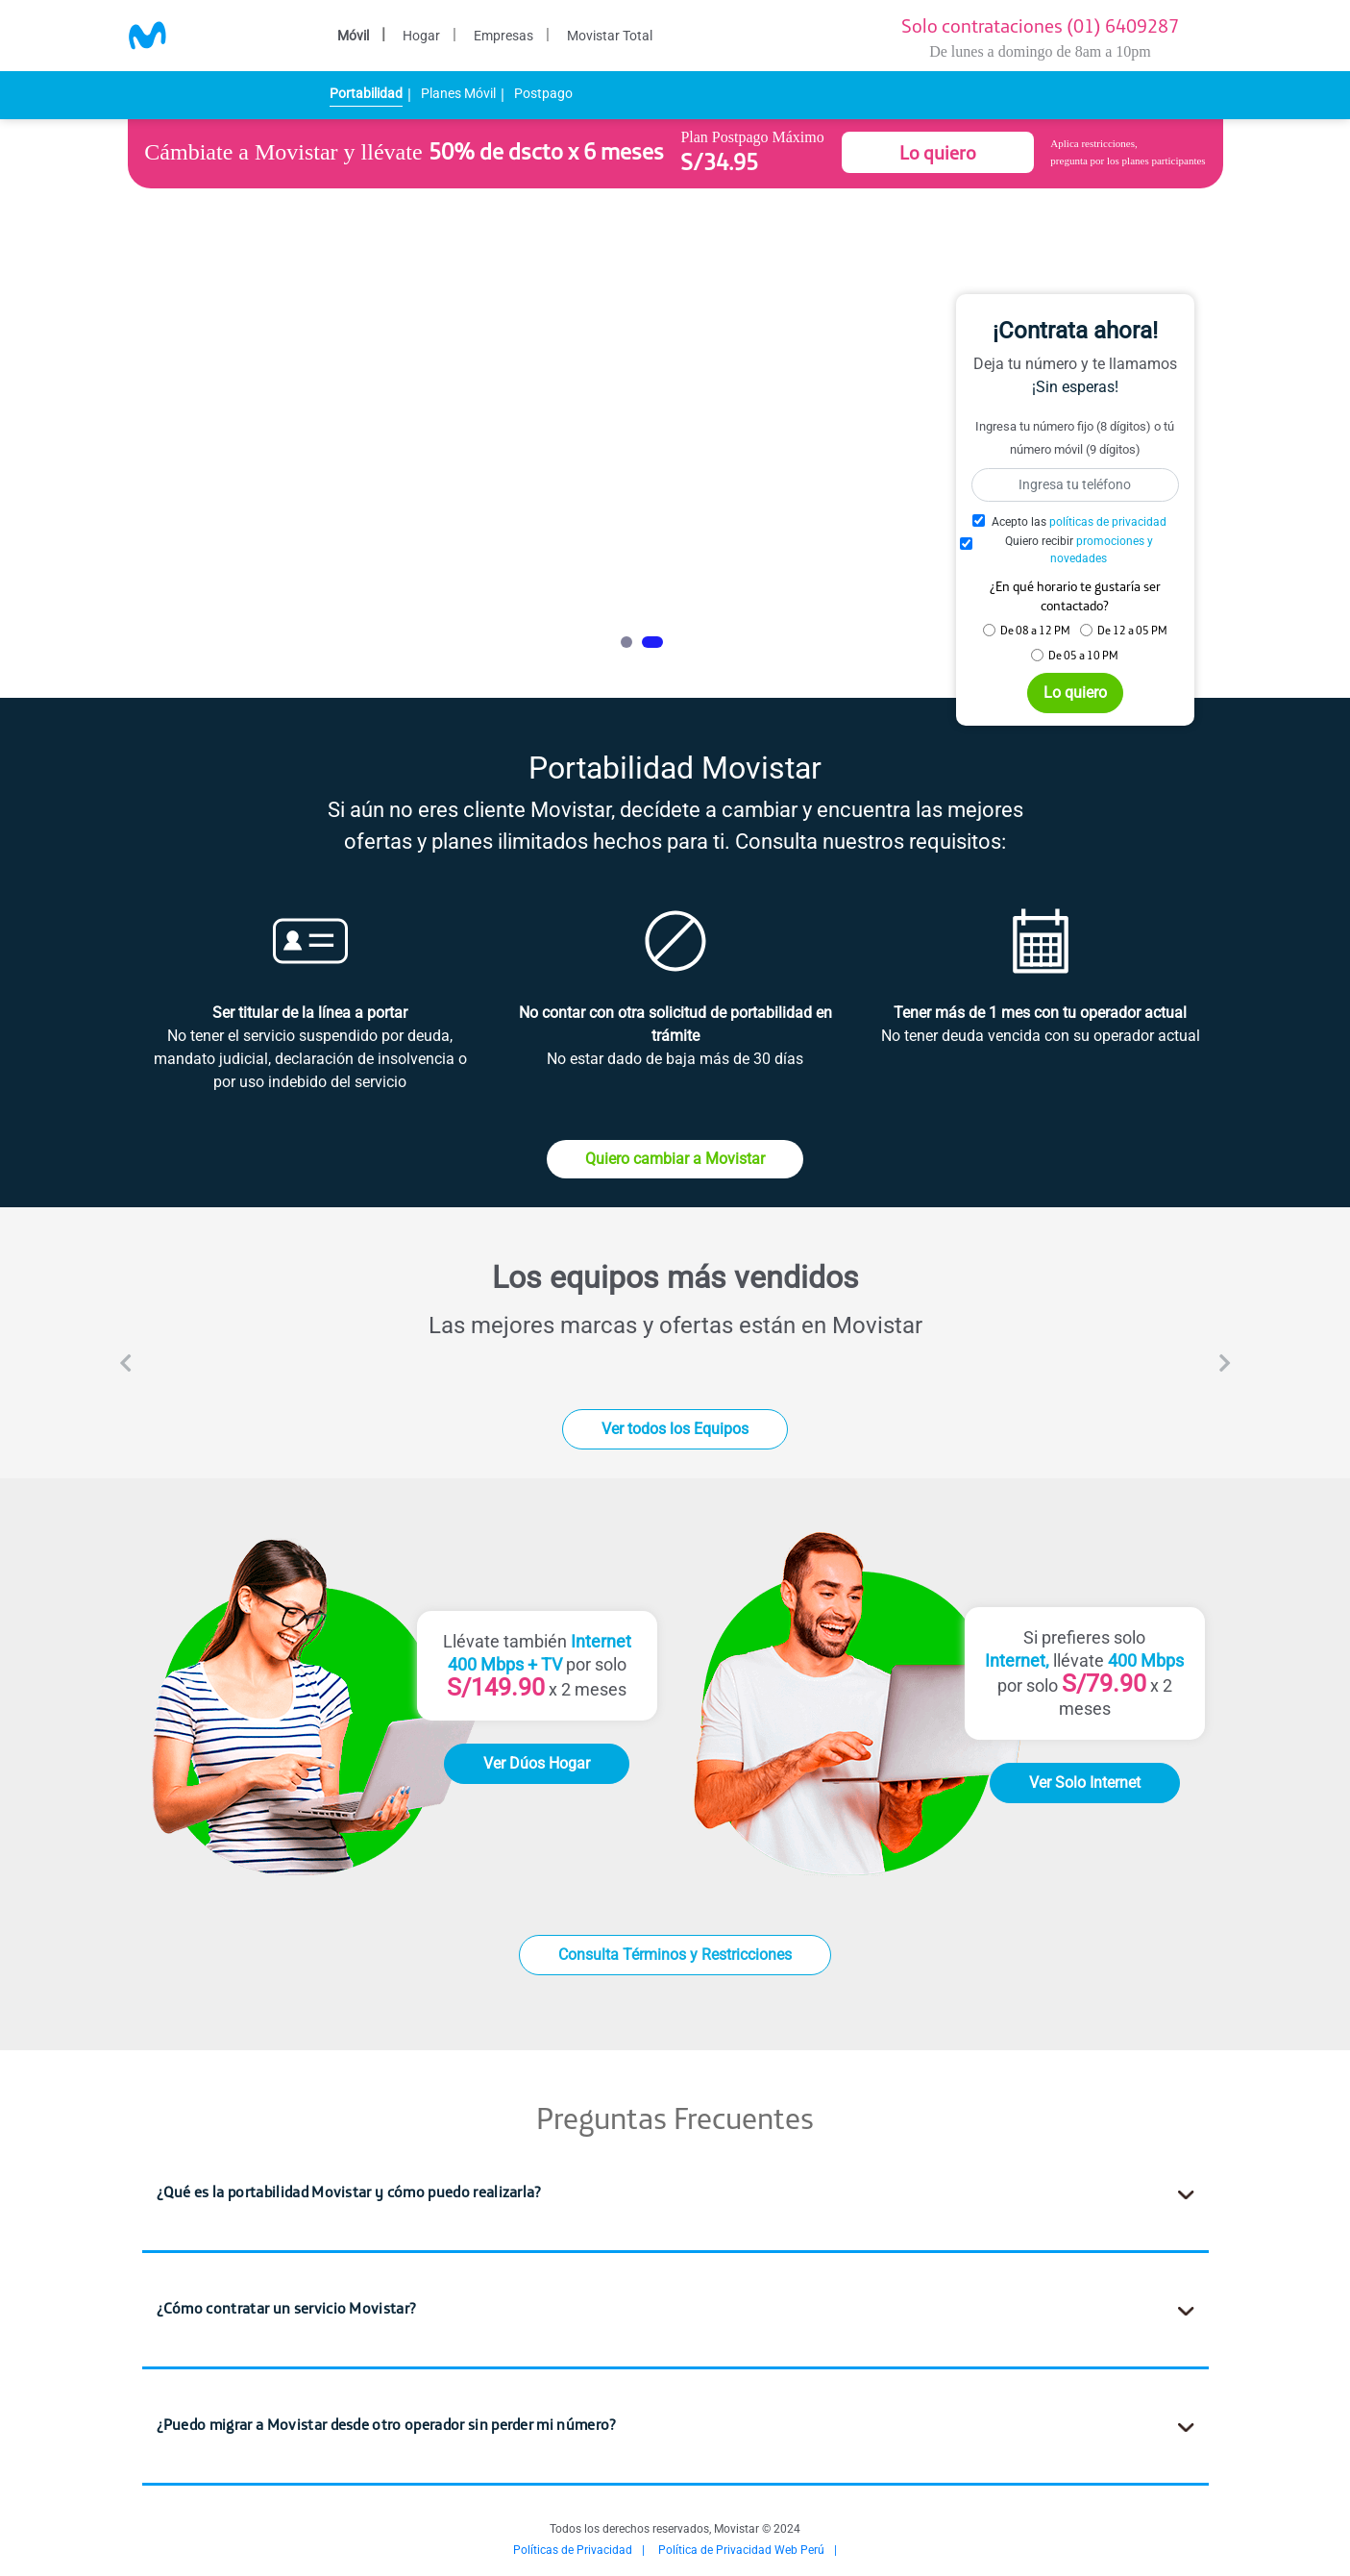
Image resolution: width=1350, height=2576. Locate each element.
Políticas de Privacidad (572, 2550)
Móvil (353, 35)
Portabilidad (366, 93)
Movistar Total (609, 35)
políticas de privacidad (1107, 522)
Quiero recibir (1079, 549)
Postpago (543, 93)
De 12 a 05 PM (1132, 630)
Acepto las (1079, 522)
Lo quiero (937, 152)
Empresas (503, 35)
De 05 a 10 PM (1083, 655)
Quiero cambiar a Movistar (675, 1159)
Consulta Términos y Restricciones (675, 1954)
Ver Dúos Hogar (536, 1763)
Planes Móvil (458, 93)
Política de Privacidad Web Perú (741, 2550)
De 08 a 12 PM (1035, 630)
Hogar (421, 35)
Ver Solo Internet (1085, 1782)
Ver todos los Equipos (675, 1429)
